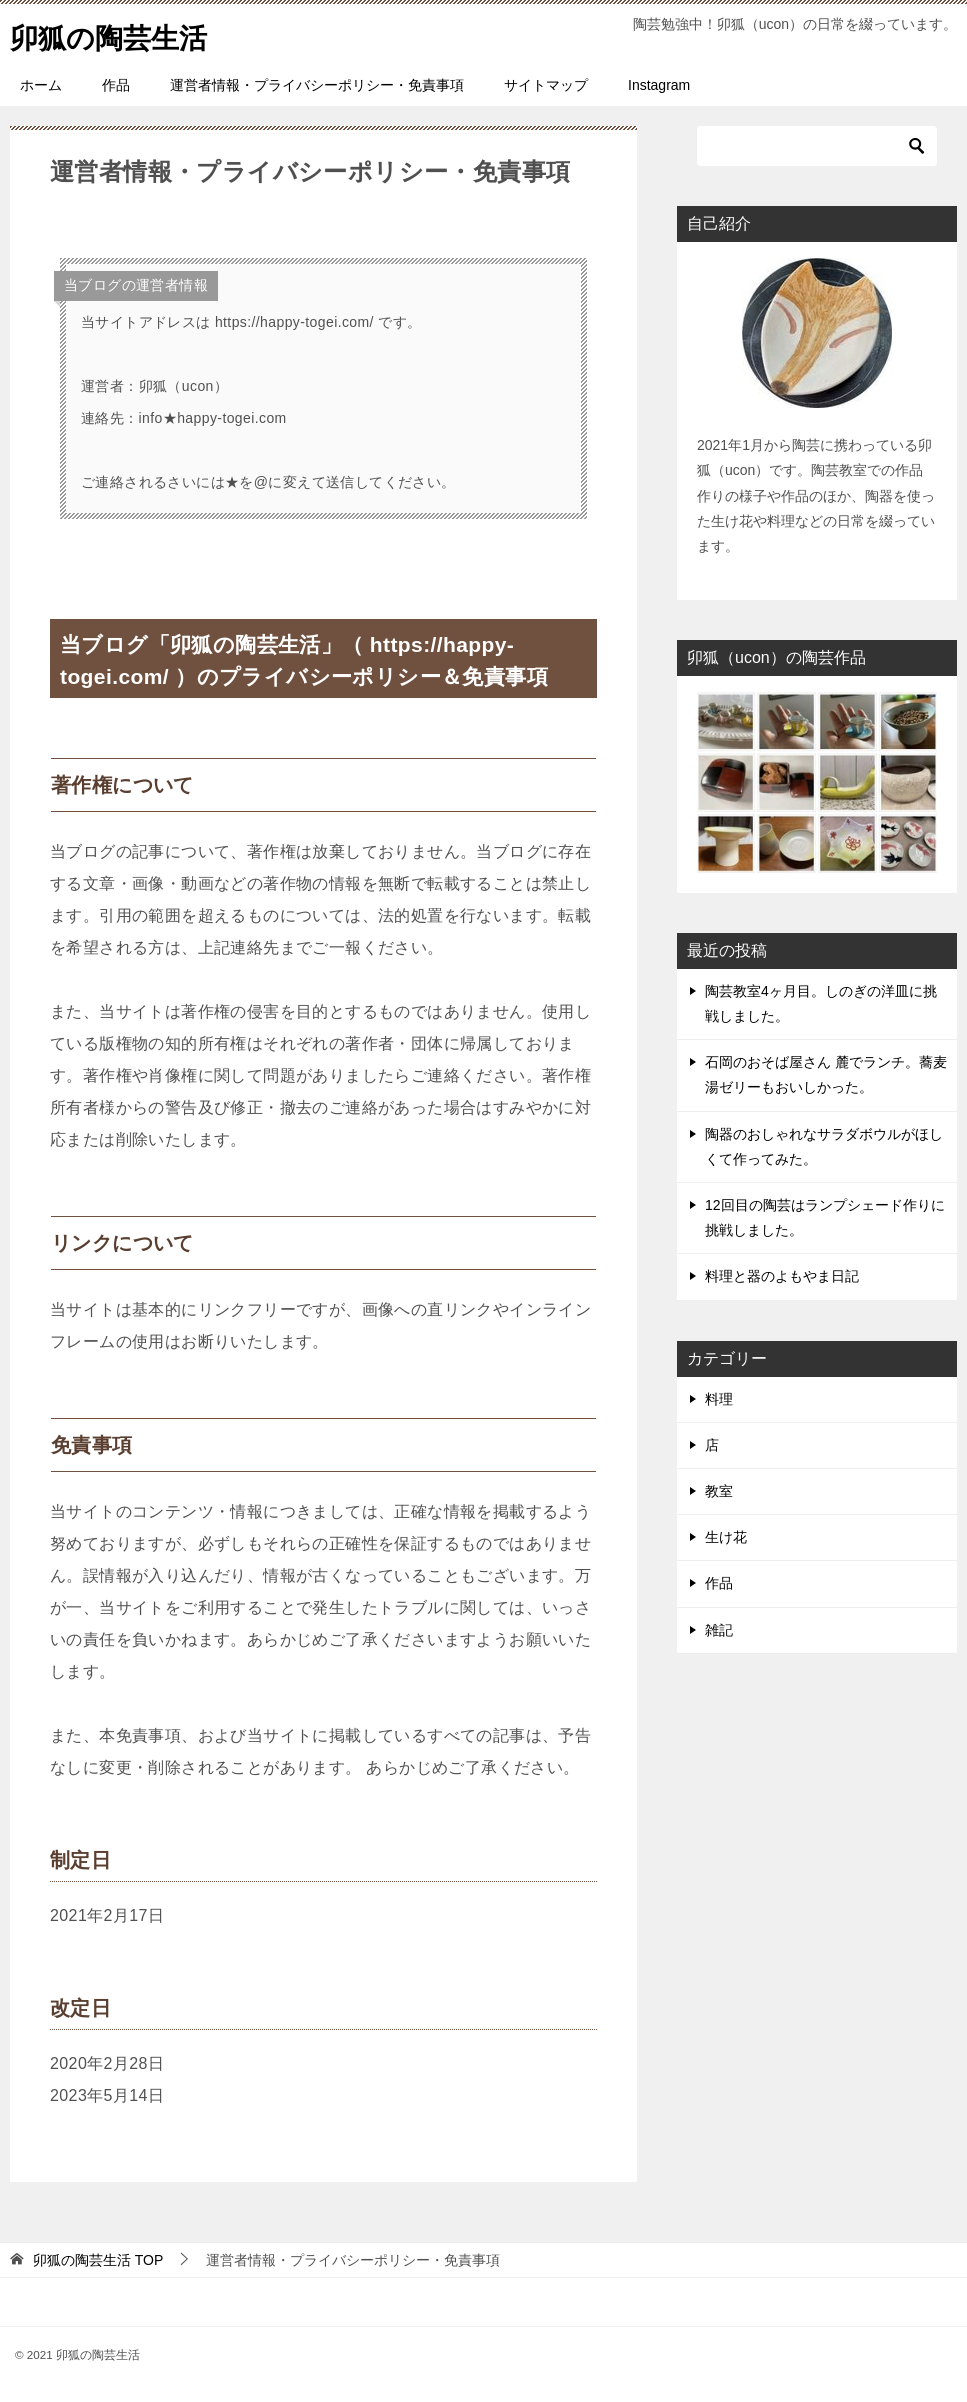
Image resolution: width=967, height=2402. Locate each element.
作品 (116, 85)
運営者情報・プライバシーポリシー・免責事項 (317, 85)
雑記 (719, 1630)
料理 (719, 1399)
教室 (719, 1491)
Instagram (659, 85)
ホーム (41, 85)
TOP (98, 2260)
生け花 (726, 1537)
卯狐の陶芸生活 (115, 34)
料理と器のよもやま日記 (782, 1276)
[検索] (817, 146)
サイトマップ (546, 85)
